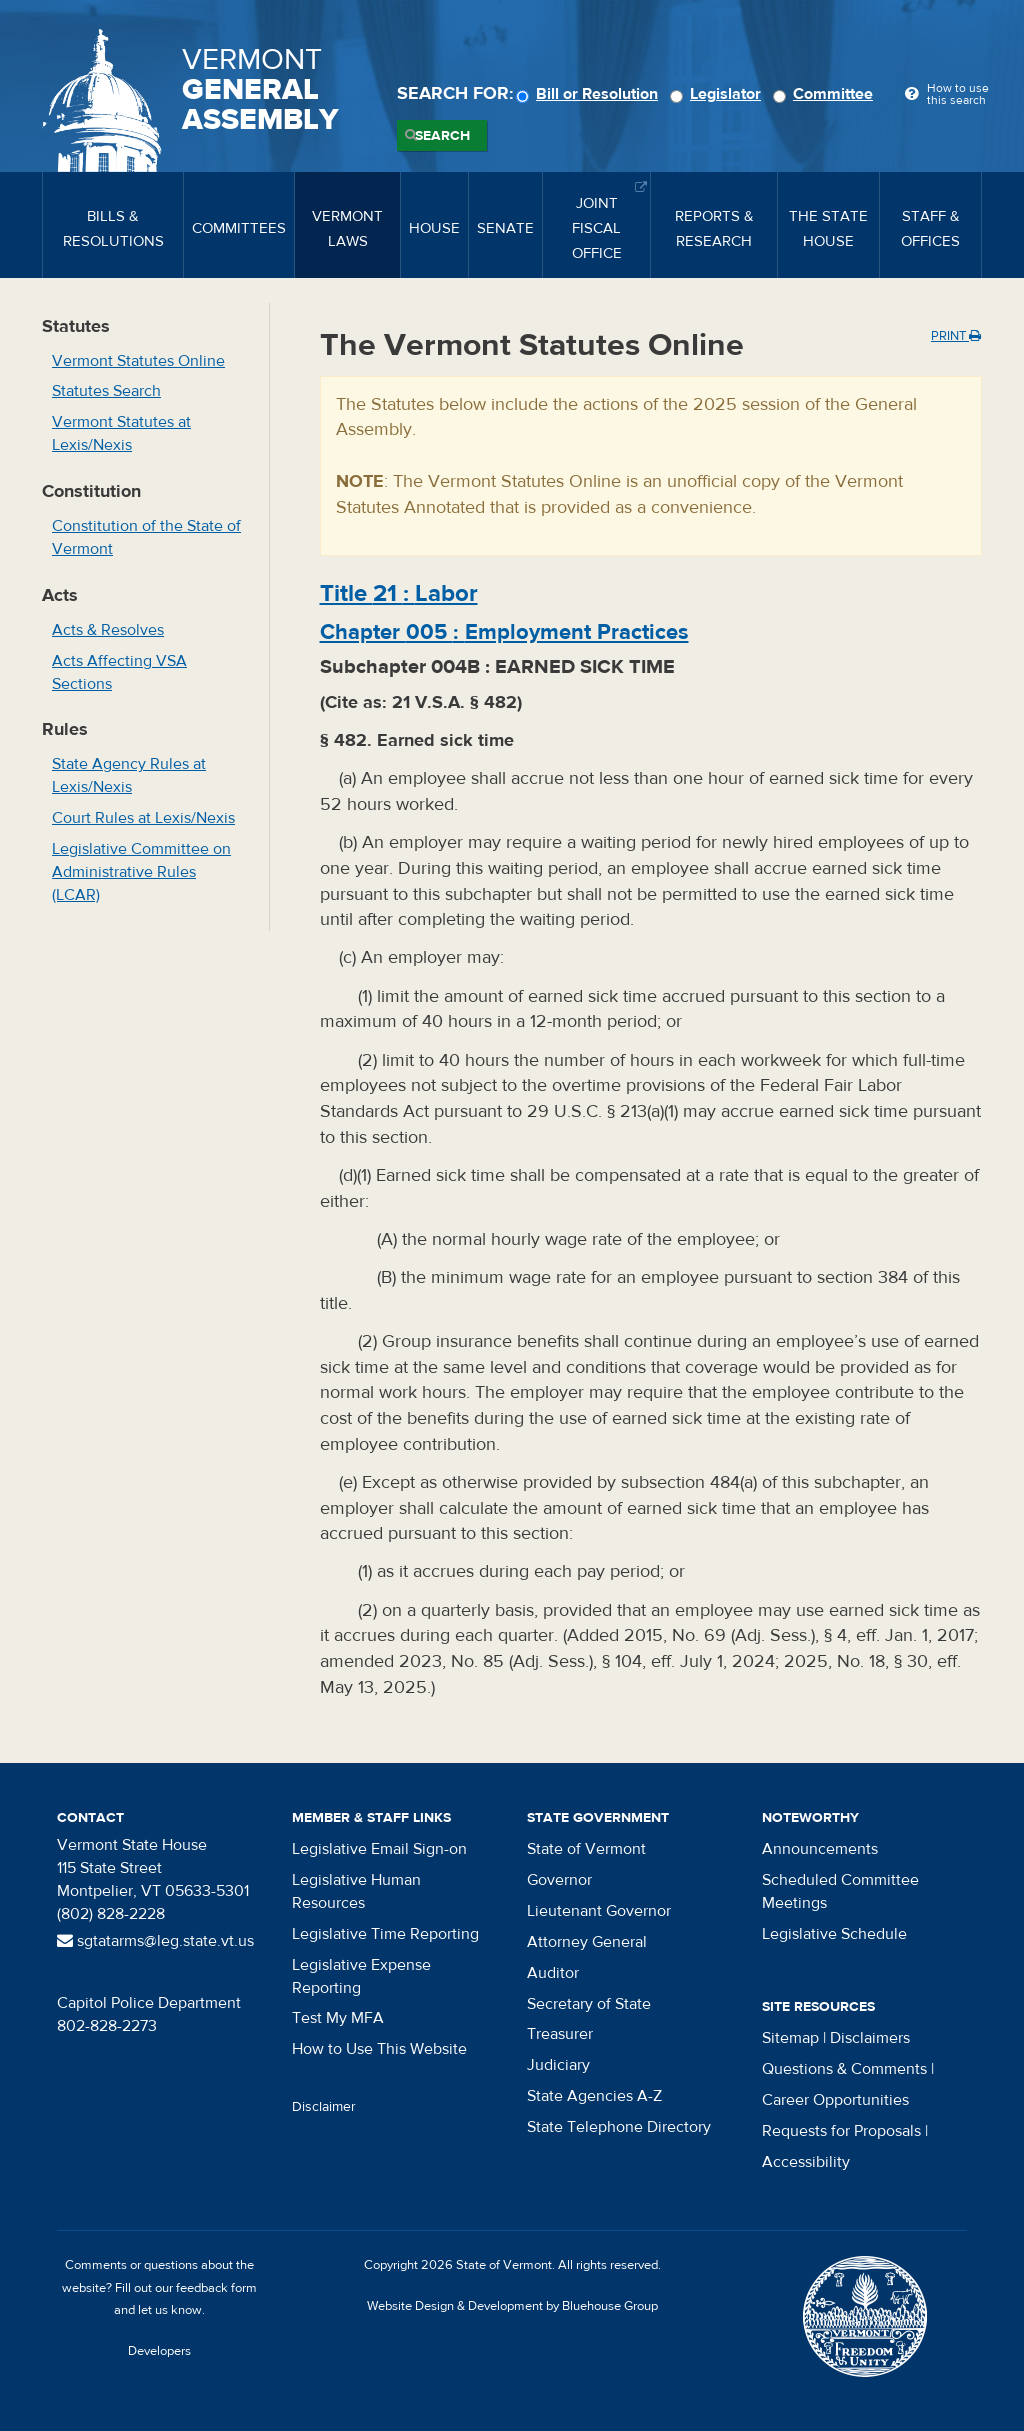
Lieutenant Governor (599, 1911)
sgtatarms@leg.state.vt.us (155, 1941)
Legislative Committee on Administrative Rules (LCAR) (141, 872)
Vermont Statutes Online (138, 361)
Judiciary (558, 2065)
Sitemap (790, 2038)
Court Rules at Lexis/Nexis (143, 818)
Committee (826, 94)
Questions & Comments (844, 2069)
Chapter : (504, 632)
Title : (399, 593)
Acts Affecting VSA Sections (119, 672)
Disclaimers (870, 2038)
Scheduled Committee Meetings (840, 1891)
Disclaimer (324, 2107)
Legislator (718, 94)
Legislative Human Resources (356, 1891)
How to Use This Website (379, 2049)
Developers (159, 2351)
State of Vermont (586, 1849)
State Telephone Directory (619, 2127)
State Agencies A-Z (594, 2096)
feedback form (216, 2288)
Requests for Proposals (841, 2131)
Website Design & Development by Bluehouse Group (512, 2306)
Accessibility (806, 2162)
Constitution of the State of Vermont (146, 537)
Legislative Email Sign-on (379, 1849)
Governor (559, 1880)
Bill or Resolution (590, 94)
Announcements (820, 1849)
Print (956, 336)
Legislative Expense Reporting (361, 1976)
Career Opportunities (835, 2100)
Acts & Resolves (108, 630)
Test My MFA (338, 2018)
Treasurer (560, 2034)
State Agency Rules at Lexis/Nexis (129, 775)
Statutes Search (106, 391)
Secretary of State (589, 2004)
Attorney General (587, 1942)
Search (442, 136)
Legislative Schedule (834, 1934)
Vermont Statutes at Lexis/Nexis (121, 433)
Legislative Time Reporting (385, 1934)
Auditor (553, 1973)
